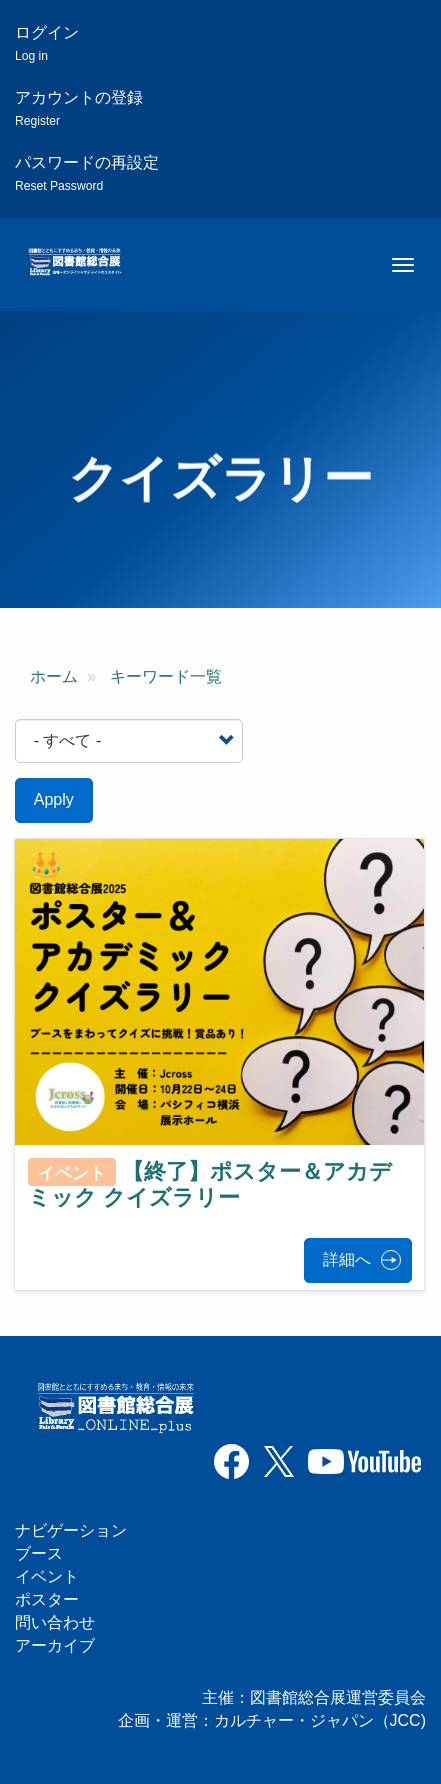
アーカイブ (55, 1645)
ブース (39, 1553)
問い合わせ (55, 1622)
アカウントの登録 (79, 108)
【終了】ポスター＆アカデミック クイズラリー (210, 1184)
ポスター (47, 1599)
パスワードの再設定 (87, 173)
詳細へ (347, 1259)
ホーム (54, 676)
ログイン (47, 43)
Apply (54, 799)
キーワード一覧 (166, 676)
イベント (47, 1576)
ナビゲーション (71, 1530)
